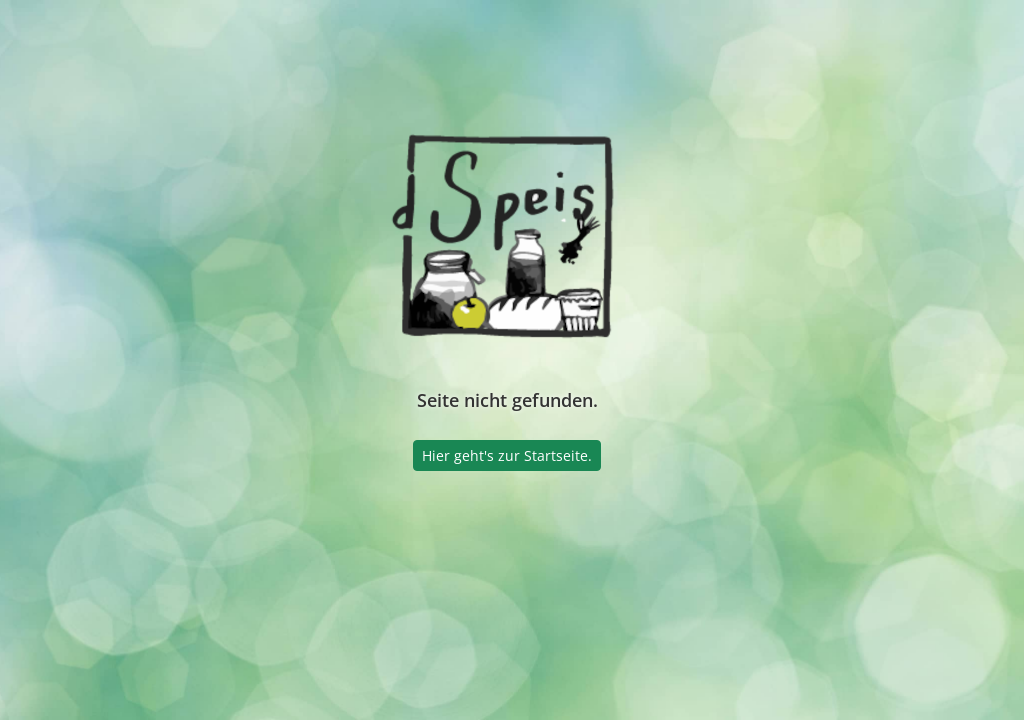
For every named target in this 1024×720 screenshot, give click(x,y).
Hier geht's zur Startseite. (507, 455)
